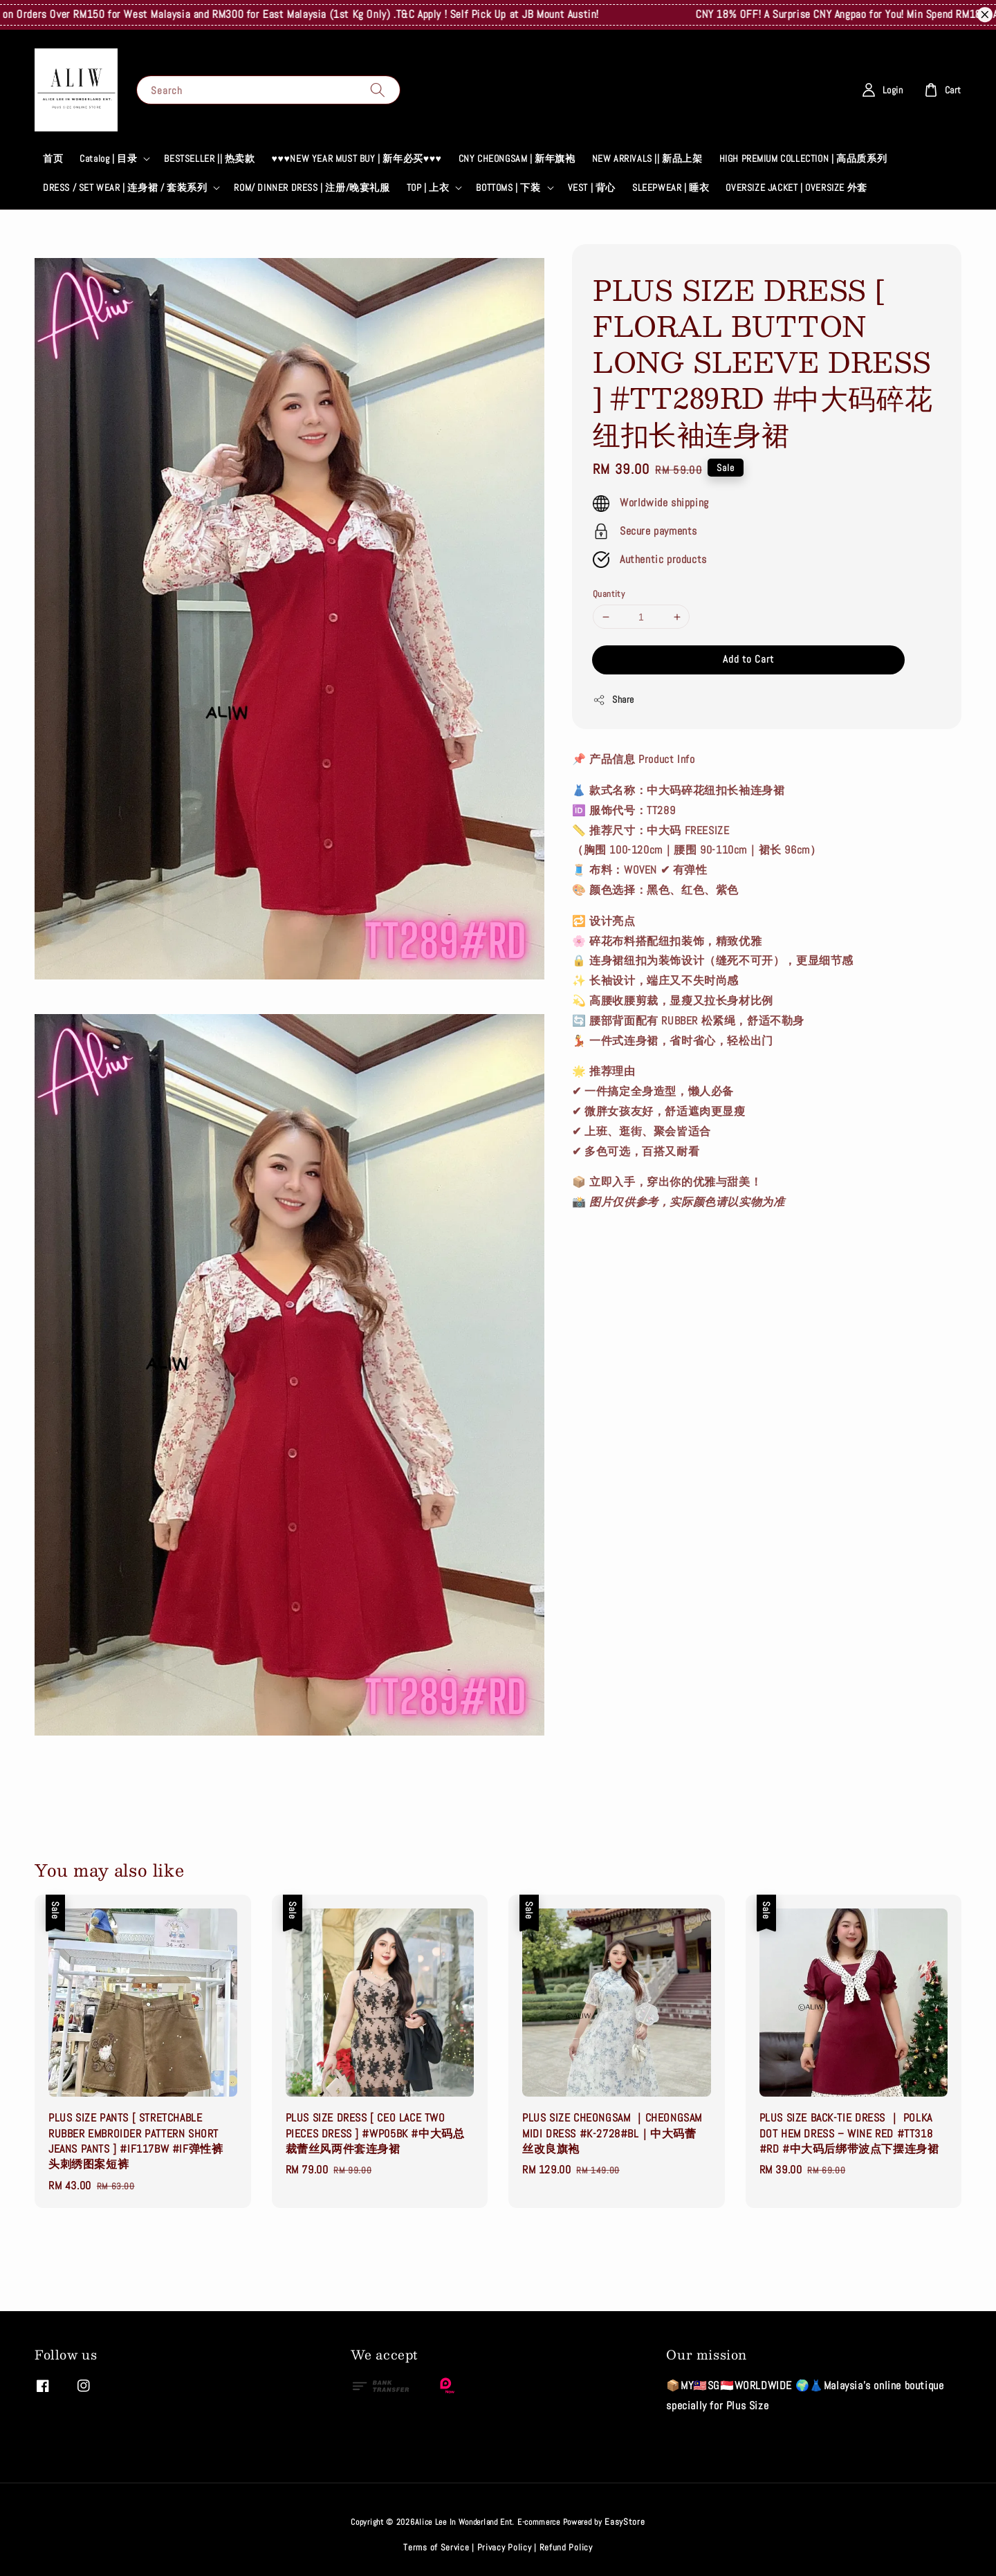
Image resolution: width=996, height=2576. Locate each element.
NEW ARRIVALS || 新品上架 (647, 158)
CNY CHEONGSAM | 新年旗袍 (517, 158)
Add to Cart (748, 658)
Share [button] (613, 699)
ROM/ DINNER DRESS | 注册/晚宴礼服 (311, 187)
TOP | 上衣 (428, 187)
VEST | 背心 (592, 187)
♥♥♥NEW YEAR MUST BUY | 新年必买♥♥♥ (357, 158)
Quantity (609, 594)
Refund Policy (566, 2547)
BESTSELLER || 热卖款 (209, 158)
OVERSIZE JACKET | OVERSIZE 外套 (796, 187)
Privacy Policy (504, 2547)
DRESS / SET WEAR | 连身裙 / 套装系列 (125, 187)
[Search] (378, 89)
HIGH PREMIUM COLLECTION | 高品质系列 (803, 158)
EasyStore (625, 2522)
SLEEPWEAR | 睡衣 (670, 187)
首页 (53, 158)
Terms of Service (436, 2547)
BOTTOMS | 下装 (508, 187)
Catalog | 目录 (108, 158)
